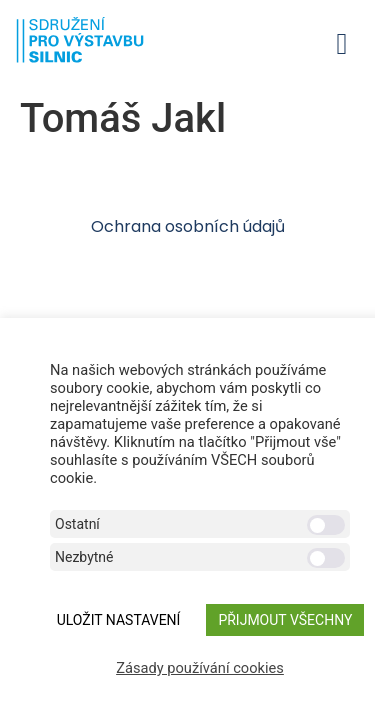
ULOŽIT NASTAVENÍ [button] (119, 620)
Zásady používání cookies (200, 668)
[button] (342, 43)
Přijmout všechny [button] (285, 620)
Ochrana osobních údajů (188, 226)
